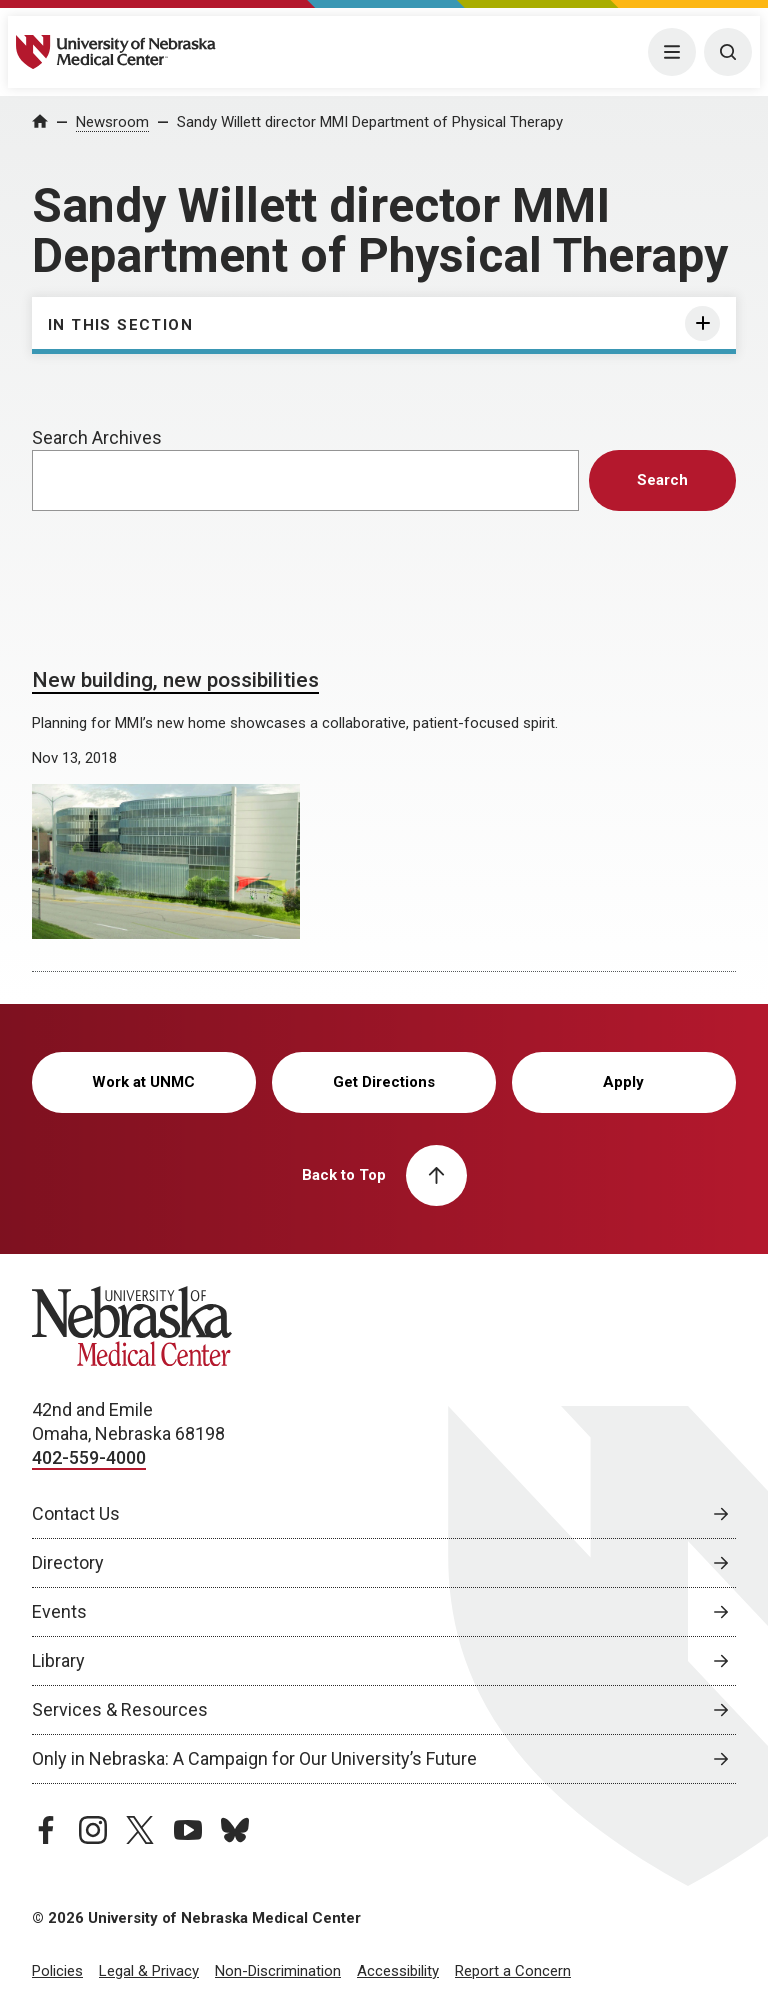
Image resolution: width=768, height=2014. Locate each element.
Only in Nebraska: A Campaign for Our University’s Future (254, 1758)
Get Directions (384, 1082)
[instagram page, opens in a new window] (93, 1830)
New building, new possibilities (175, 680)
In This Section (120, 325)
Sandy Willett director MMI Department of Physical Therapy (370, 122)
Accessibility (398, 1971)
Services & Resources (120, 1709)
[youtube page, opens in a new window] (188, 1830)
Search (662, 480)
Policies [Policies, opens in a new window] (57, 1971)
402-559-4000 (89, 1457)
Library (58, 1660)
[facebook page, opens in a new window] (46, 1830)
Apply (623, 1082)
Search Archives (97, 437)
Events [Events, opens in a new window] (59, 1611)
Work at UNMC (143, 1082)
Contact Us (76, 1513)
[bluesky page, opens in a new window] (235, 1830)
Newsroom (112, 122)
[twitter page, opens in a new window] (140, 1830)
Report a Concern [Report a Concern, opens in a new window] (513, 1971)
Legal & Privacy (149, 1971)
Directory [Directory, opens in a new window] (68, 1562)
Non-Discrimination (278, 1971)
